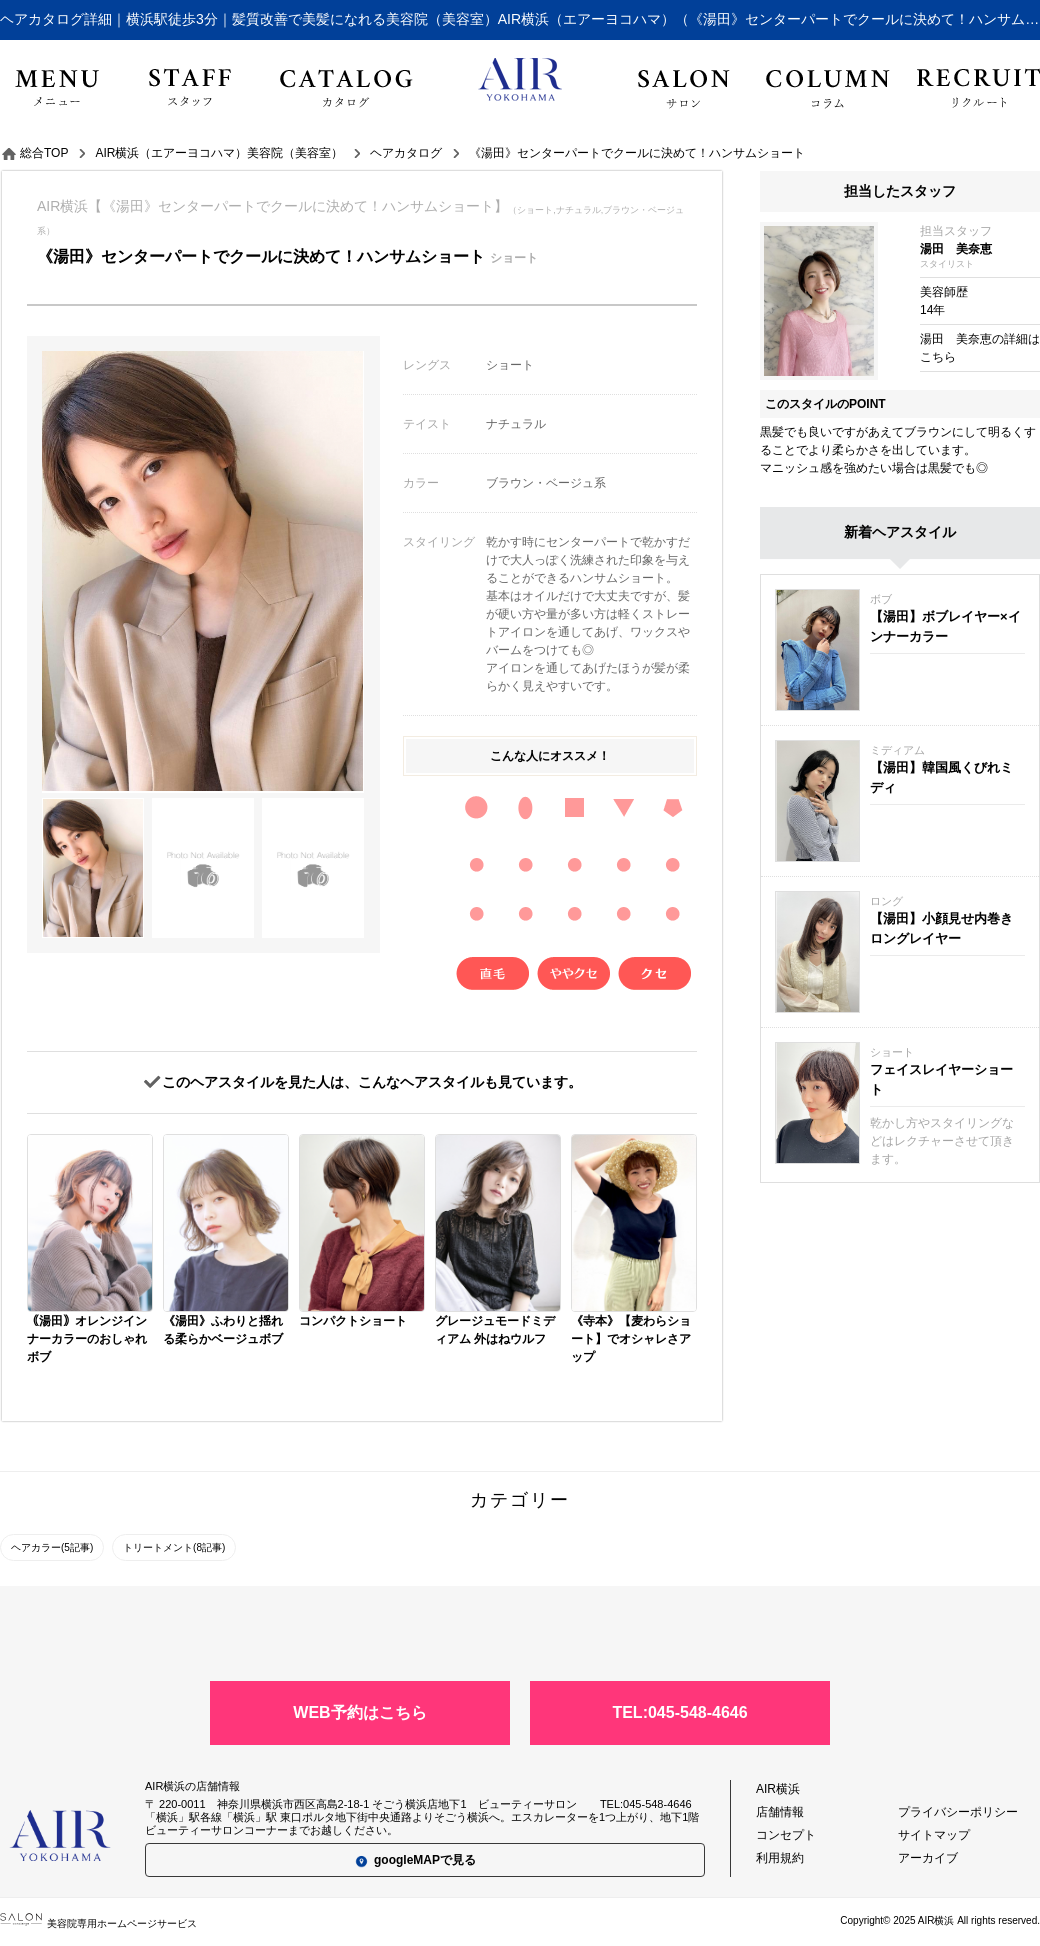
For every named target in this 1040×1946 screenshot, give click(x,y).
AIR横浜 (778, 1789)
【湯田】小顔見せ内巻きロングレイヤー (941, 928)
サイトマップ (934, 1835)
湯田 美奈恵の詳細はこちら (980, 348)
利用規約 (780, 1858)
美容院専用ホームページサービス (98, 1923)
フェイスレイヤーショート (941, 1079)
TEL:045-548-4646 (679, 1712)
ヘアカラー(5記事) (52, 1547)
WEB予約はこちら (359, 1712)
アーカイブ (928, 1858)
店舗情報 (780, 1812)
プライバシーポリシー (958, 1812)
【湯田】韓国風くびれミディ (941, 777)
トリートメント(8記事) (174, 1547)
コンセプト (786, 1835)
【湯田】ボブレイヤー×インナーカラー (945, 626)
